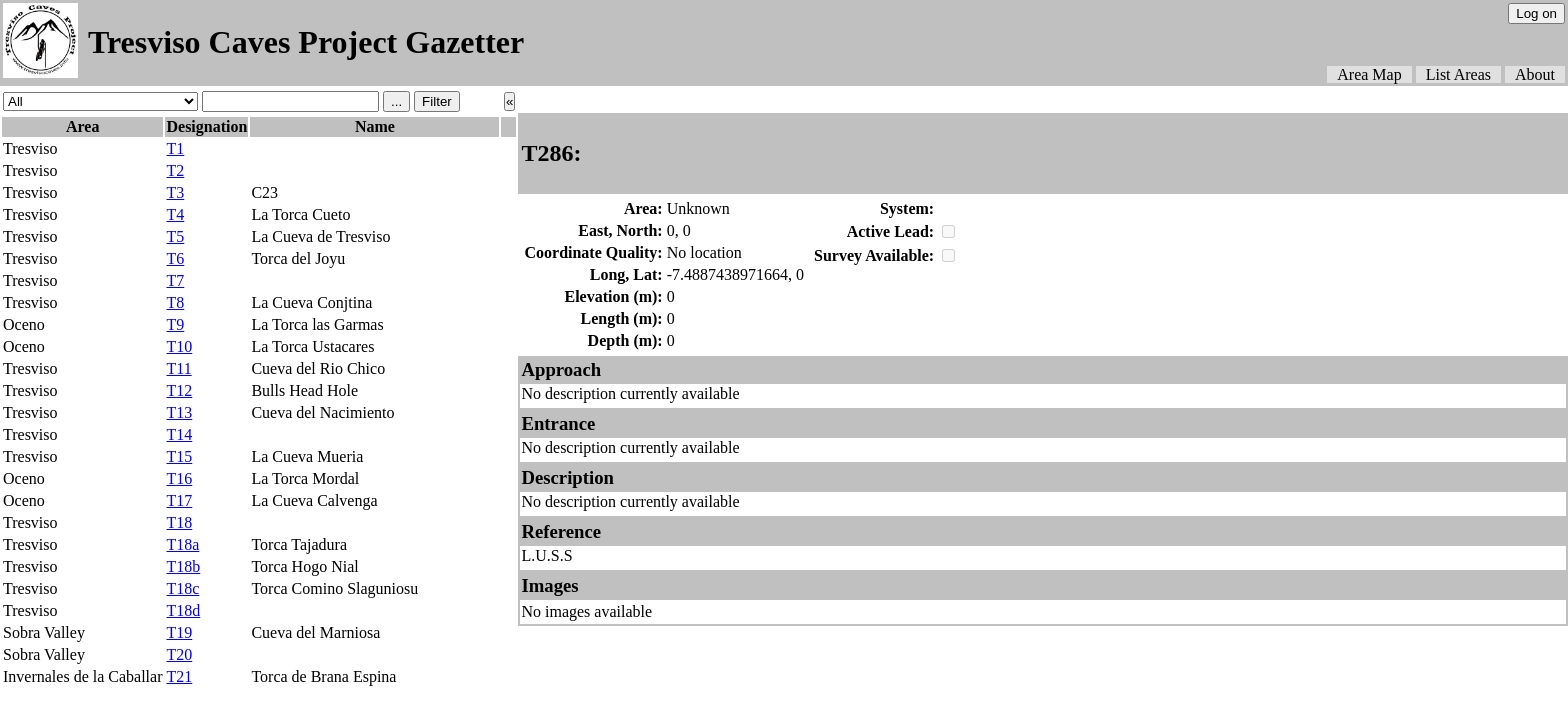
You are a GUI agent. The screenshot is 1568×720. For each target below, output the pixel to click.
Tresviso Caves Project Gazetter (306, 42)
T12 (179, 390)
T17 (179, 500)
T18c (182, 588)
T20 (179, 654)
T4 (175, 214)
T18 (179, 522)
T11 (178, 368)
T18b (183, 566)
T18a (182, 544)
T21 (179, 676)
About (1535, 74)
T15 (179, 456)
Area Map (1369, 74)
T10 (179, 346)
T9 (175, 324)
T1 (175, 148)
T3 (175, 192)
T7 (175, 280)
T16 (179, 478)
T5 (175, 236)
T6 (175, 258)
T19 (179, 632)
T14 (179, 434)
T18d (183, 610)
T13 (179, 412)
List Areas (1458, 74)
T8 (175, 302)
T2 (175, 170)
